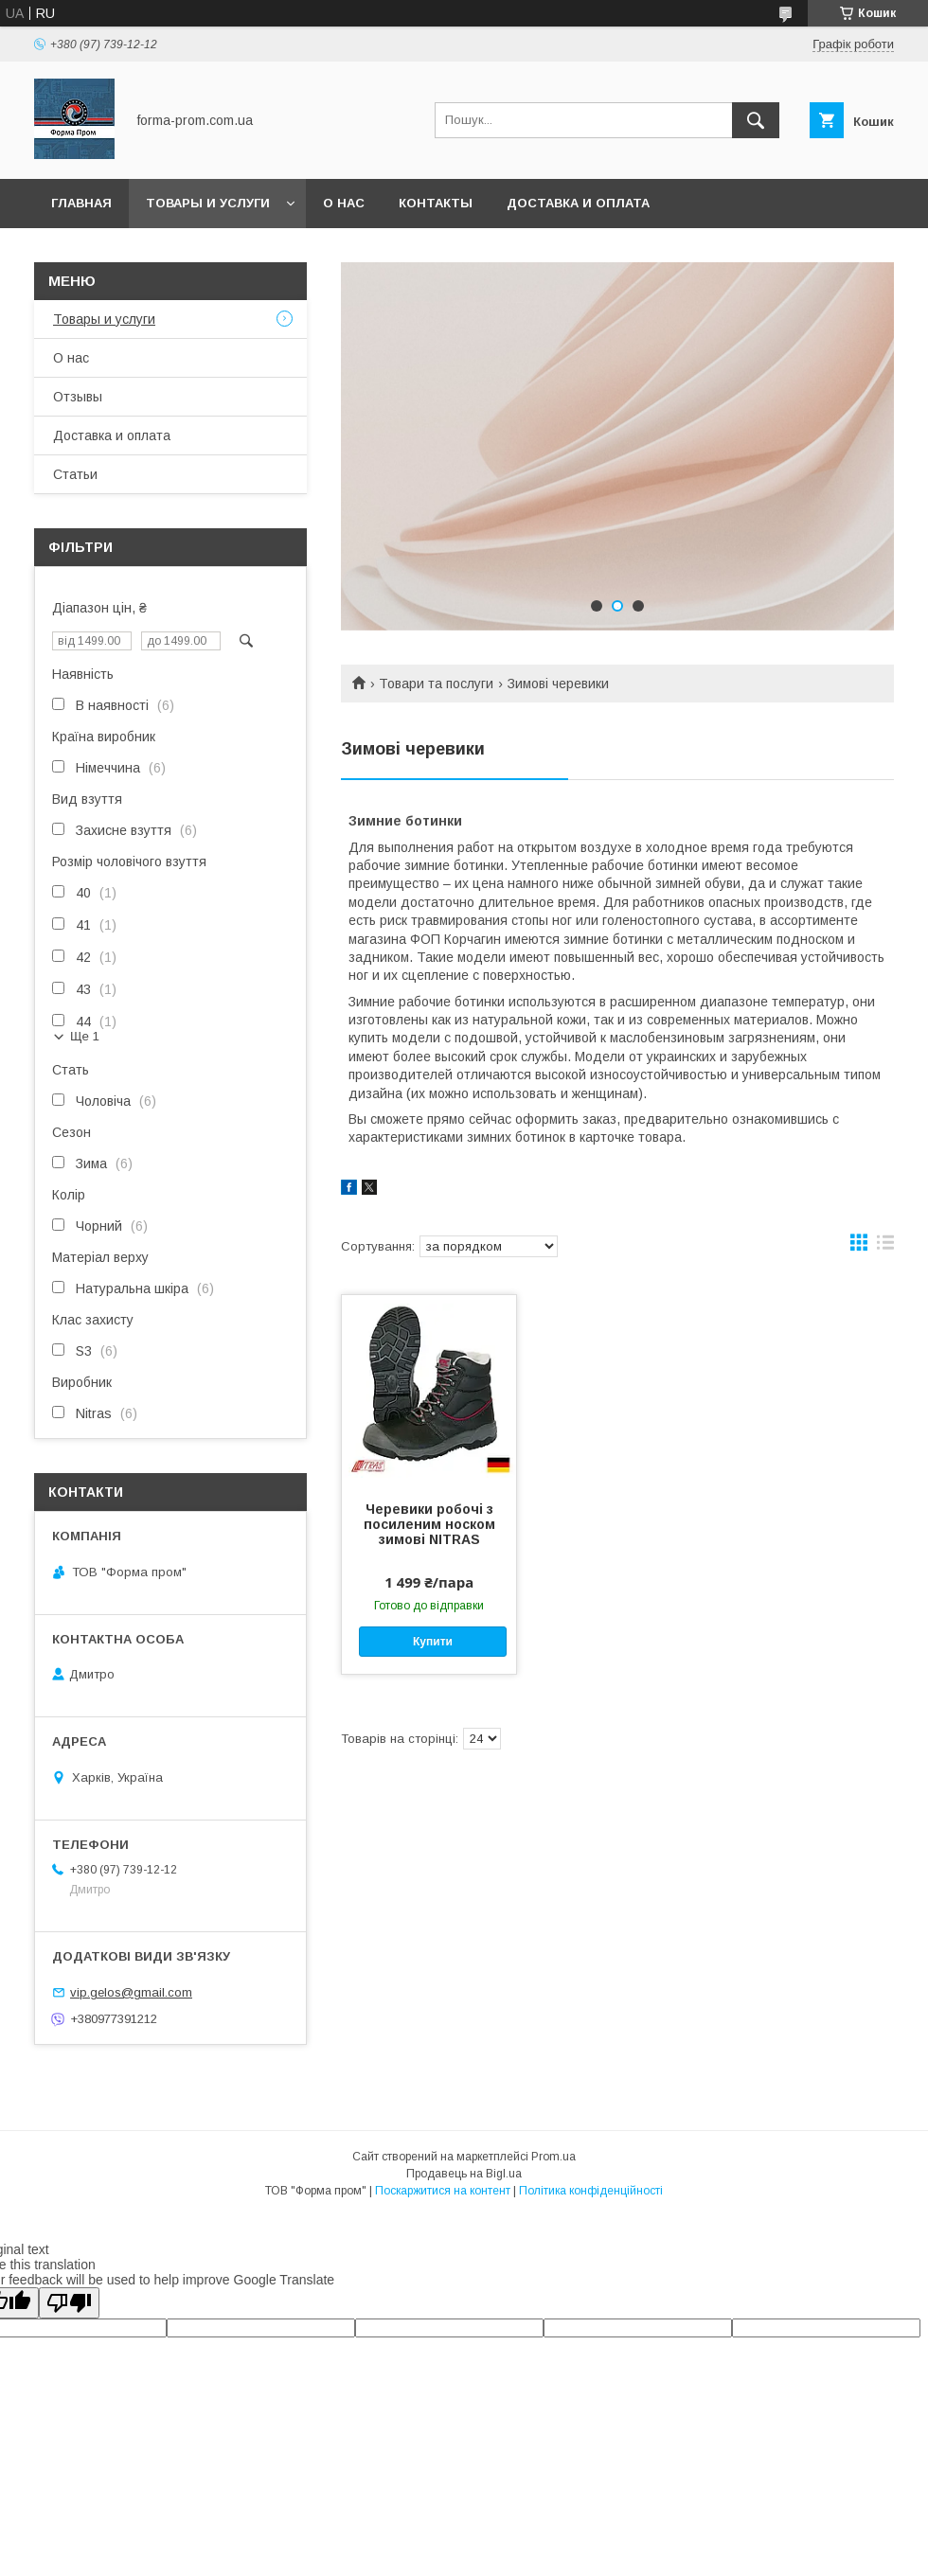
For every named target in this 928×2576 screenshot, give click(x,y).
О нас (344, 203)
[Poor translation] (69, 2302)
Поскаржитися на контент (442, 2190)
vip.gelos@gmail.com (131, 1992)
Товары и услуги (208, 203)
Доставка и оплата (578, 203)
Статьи (75, 474)
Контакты (436, 203)
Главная (81, 203)
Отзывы (77, 396)
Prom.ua (553, 2156)
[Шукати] (755, 120)
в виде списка (885, 1247)
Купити (433, 1641)
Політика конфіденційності (591, 2190)
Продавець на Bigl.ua (464, 2173)
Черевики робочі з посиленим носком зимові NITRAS (429, 1524)
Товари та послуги (436, 683)
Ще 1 (84, 1036)
